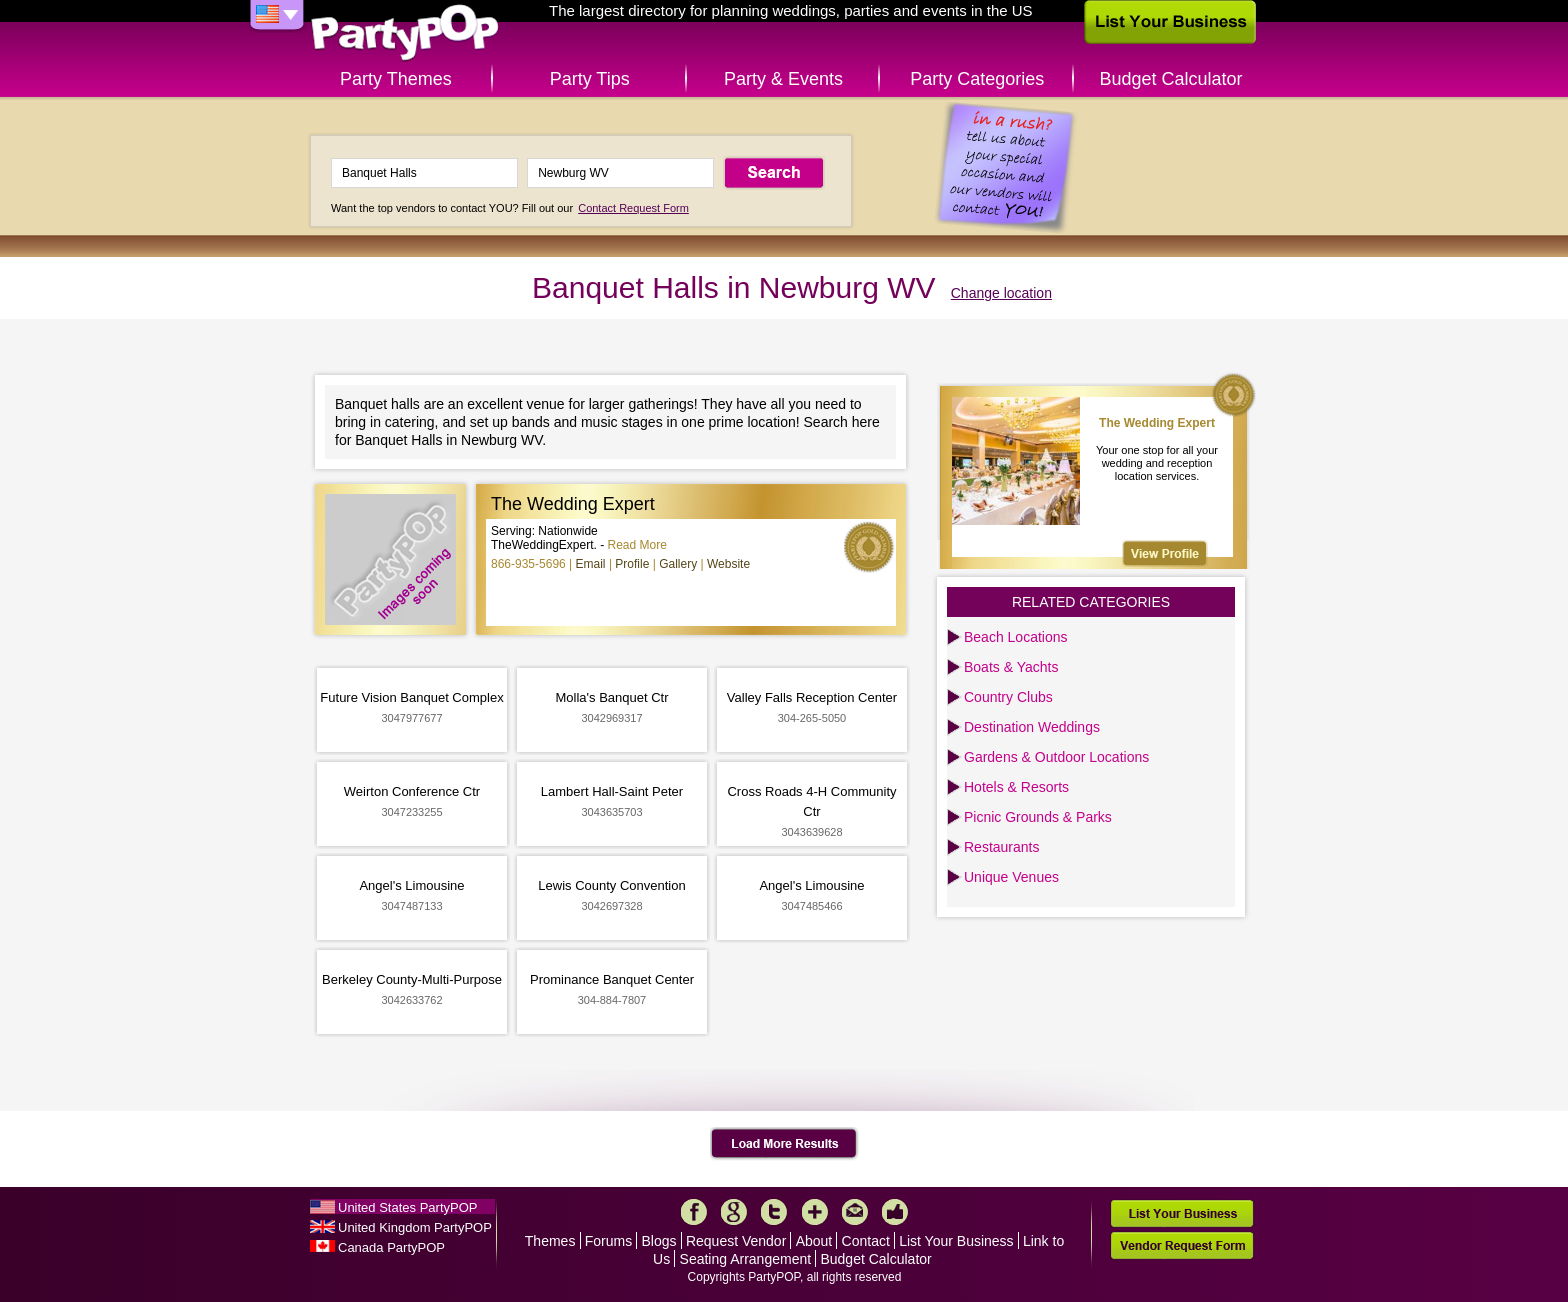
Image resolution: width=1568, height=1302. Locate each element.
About (814, 1241)
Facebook (694, 1212)
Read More (637, 545)
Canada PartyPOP (391, 1247)
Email (591, 564)
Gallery (678, 564)
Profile (632, 564)
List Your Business (956, 1241)
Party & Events (783, 79)
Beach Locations (1016, 637)
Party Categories (977, 79)
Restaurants (1001, 847)
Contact (866, 1241)
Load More (784, 1144)
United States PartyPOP (407, 1207)
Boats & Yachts (1011, 667)
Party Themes (396, 79)
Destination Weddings (1032, 727)
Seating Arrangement (746, 1259)
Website (728, 564)
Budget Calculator (1171, 79)
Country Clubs (1008, 697)
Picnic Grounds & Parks (1038, 817)
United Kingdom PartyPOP (415, 1227)
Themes (550, 1241)
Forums (608, 1241)
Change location (1001, 293)
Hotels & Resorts (1016, 787)
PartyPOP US (405, 33)
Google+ (734, 1212)
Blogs (659, 1241)
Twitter (774, 1212)
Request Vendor (736, 1241)
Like (895, 1212)
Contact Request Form (633, 208)
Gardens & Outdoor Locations (1056, 757)
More (815, 1212)
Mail (855, 1212)
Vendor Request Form (1182, 1245)
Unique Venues (1011, 877)
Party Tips (590, 79)
